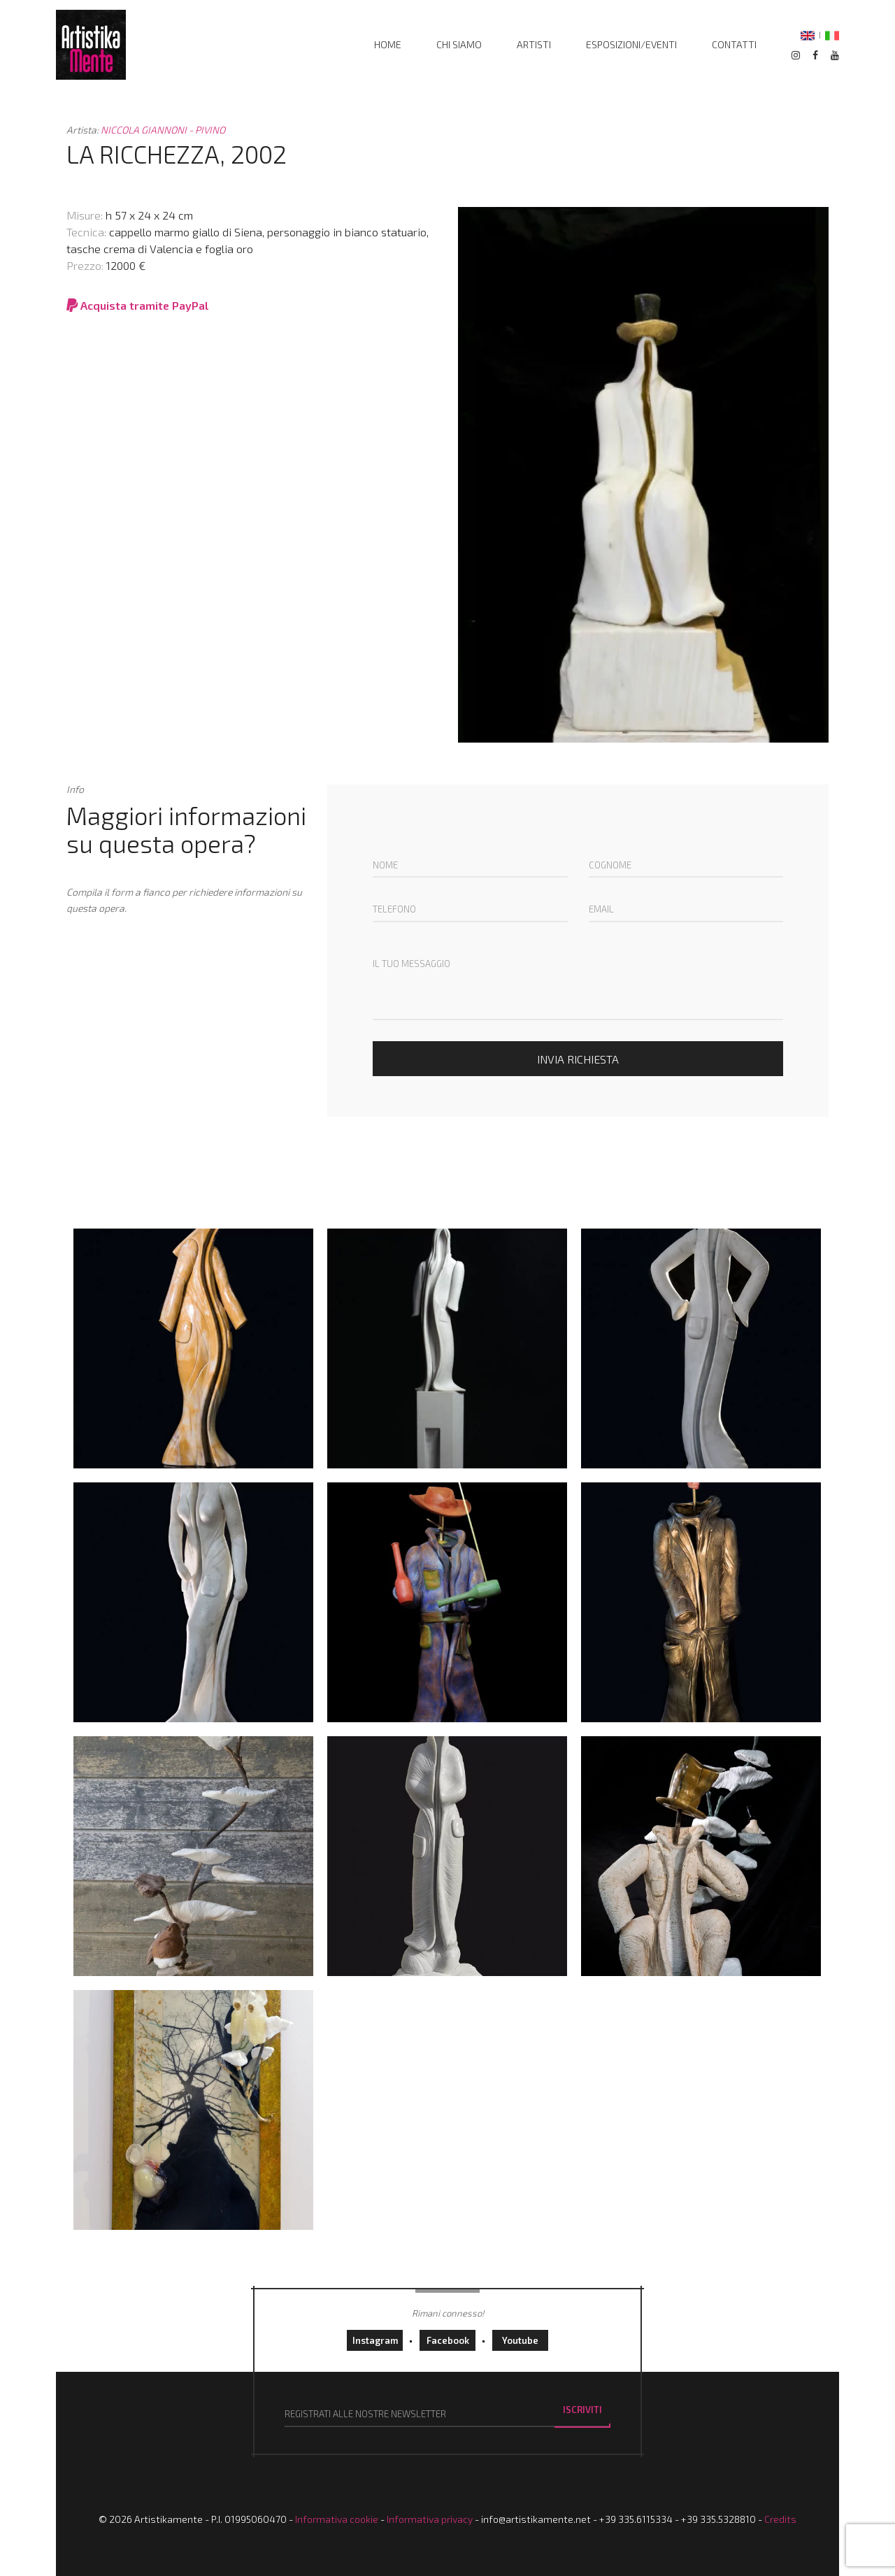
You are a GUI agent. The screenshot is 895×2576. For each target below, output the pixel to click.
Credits (780, 2519)
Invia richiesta (578, 1059)
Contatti (734, 44)
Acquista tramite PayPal (137, 304)
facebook (448, 2340)
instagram (375, 2340)
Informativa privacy (430, 2519)
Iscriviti (582, 2409)
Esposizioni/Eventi (631, 44)
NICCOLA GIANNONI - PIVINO (163, 130)
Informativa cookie (336, 2519)
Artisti (534, 44)
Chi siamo (459, 44)
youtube (520, 2340)
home (387, 44)
